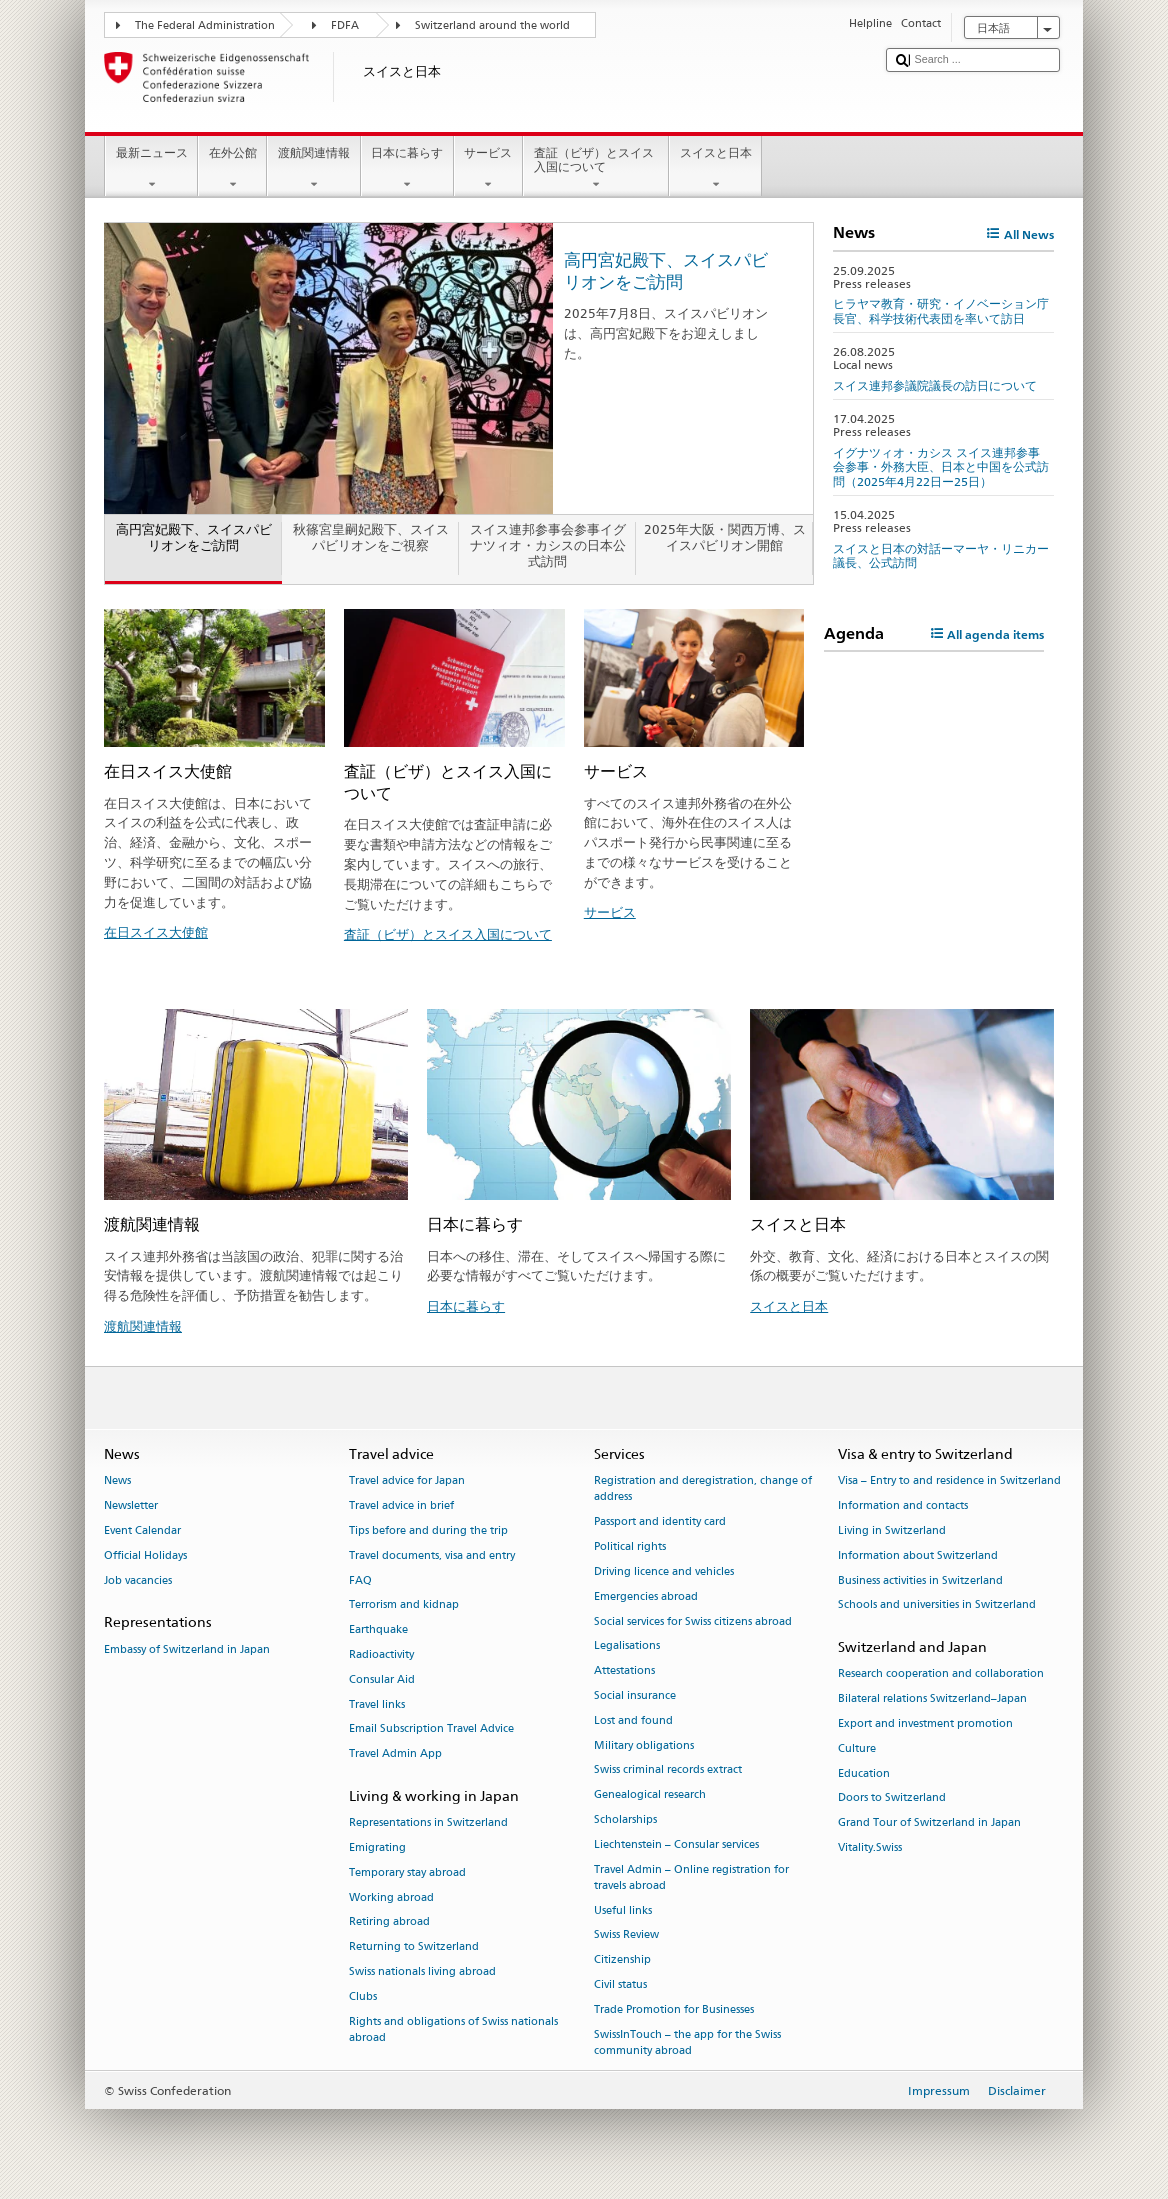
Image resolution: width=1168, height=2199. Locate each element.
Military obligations (644, 1745)
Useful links (623, 1910)
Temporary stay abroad (407, 1872)
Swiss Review (626, 1935)
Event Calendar (142, 1530)
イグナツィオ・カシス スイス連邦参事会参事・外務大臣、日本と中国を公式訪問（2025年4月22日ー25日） (941, 467)
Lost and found (633, 1720)
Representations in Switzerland (428, 1823)
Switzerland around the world (492, 25)
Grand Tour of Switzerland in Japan (929, 1823)
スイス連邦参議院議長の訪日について (935, 385)
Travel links (377, 1704)
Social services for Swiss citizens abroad (693, 1621)
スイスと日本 (715, 169)
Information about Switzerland (918, 1555)
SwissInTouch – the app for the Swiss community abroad (687, 2042)
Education (864, 1773)
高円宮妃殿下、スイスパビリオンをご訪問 (666, 270)
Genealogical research (650, 1795)
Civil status (620, 1984)
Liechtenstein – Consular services (676, 1844)
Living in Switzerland (892, 1530)
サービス (488, 169)
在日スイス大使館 (156, 932)
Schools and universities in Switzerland (937, 1605)
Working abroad (391, 1897)
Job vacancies (138, 1580)
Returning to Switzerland (414, 1947)
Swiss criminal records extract (668, 1770)
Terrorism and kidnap (404, 1605)
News (117, 1481)
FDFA (345, 25)
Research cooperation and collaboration (941, 1674)
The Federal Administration (205, 25)
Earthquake (378, 1630)
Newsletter (131, 1505)
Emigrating (377, 1847)
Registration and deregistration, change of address (703, 1489)
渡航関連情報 (313, 169)
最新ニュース (151, 169)
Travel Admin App (395, 1754)
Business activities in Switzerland (920, 1580)
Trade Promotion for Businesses (674, 2009)
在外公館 (232, 169)
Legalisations (627, 1646)
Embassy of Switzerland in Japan (187, 1649)
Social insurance (635, 1695)
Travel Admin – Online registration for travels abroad (691, 1877)
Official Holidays (145, 1555)
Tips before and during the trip (428, 1530)
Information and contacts (903, 1505)
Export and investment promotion (925, 1723)
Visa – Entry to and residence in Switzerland (949, 1481)
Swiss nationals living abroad (422, 1972)
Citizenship (622, 1960)
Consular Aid (382, 1679)
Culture (857, 1748)
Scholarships (625, 1819)
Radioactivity (381, 1654)
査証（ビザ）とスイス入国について (596, 169)
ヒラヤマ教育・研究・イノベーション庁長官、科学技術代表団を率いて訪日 (941, 310)
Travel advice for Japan (407, 1481)
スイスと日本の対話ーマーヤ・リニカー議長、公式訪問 (941, 555)
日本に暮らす (407, 169)
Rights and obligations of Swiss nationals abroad (453, 2029)
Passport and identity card (660, 1522)
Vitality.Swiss (870, 1847)
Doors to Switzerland (892, 1798)
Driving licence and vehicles (664, 1571)
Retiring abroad (389, 1922)
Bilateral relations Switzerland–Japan (932, 1699)
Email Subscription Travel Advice (431, 1729)
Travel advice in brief (401, 1505)
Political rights (630, 1546)
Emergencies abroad (646, 1596)
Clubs (363, 1996)
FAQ (360, 1580)
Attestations (624, 1671)
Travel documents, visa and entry (432, 1555)
